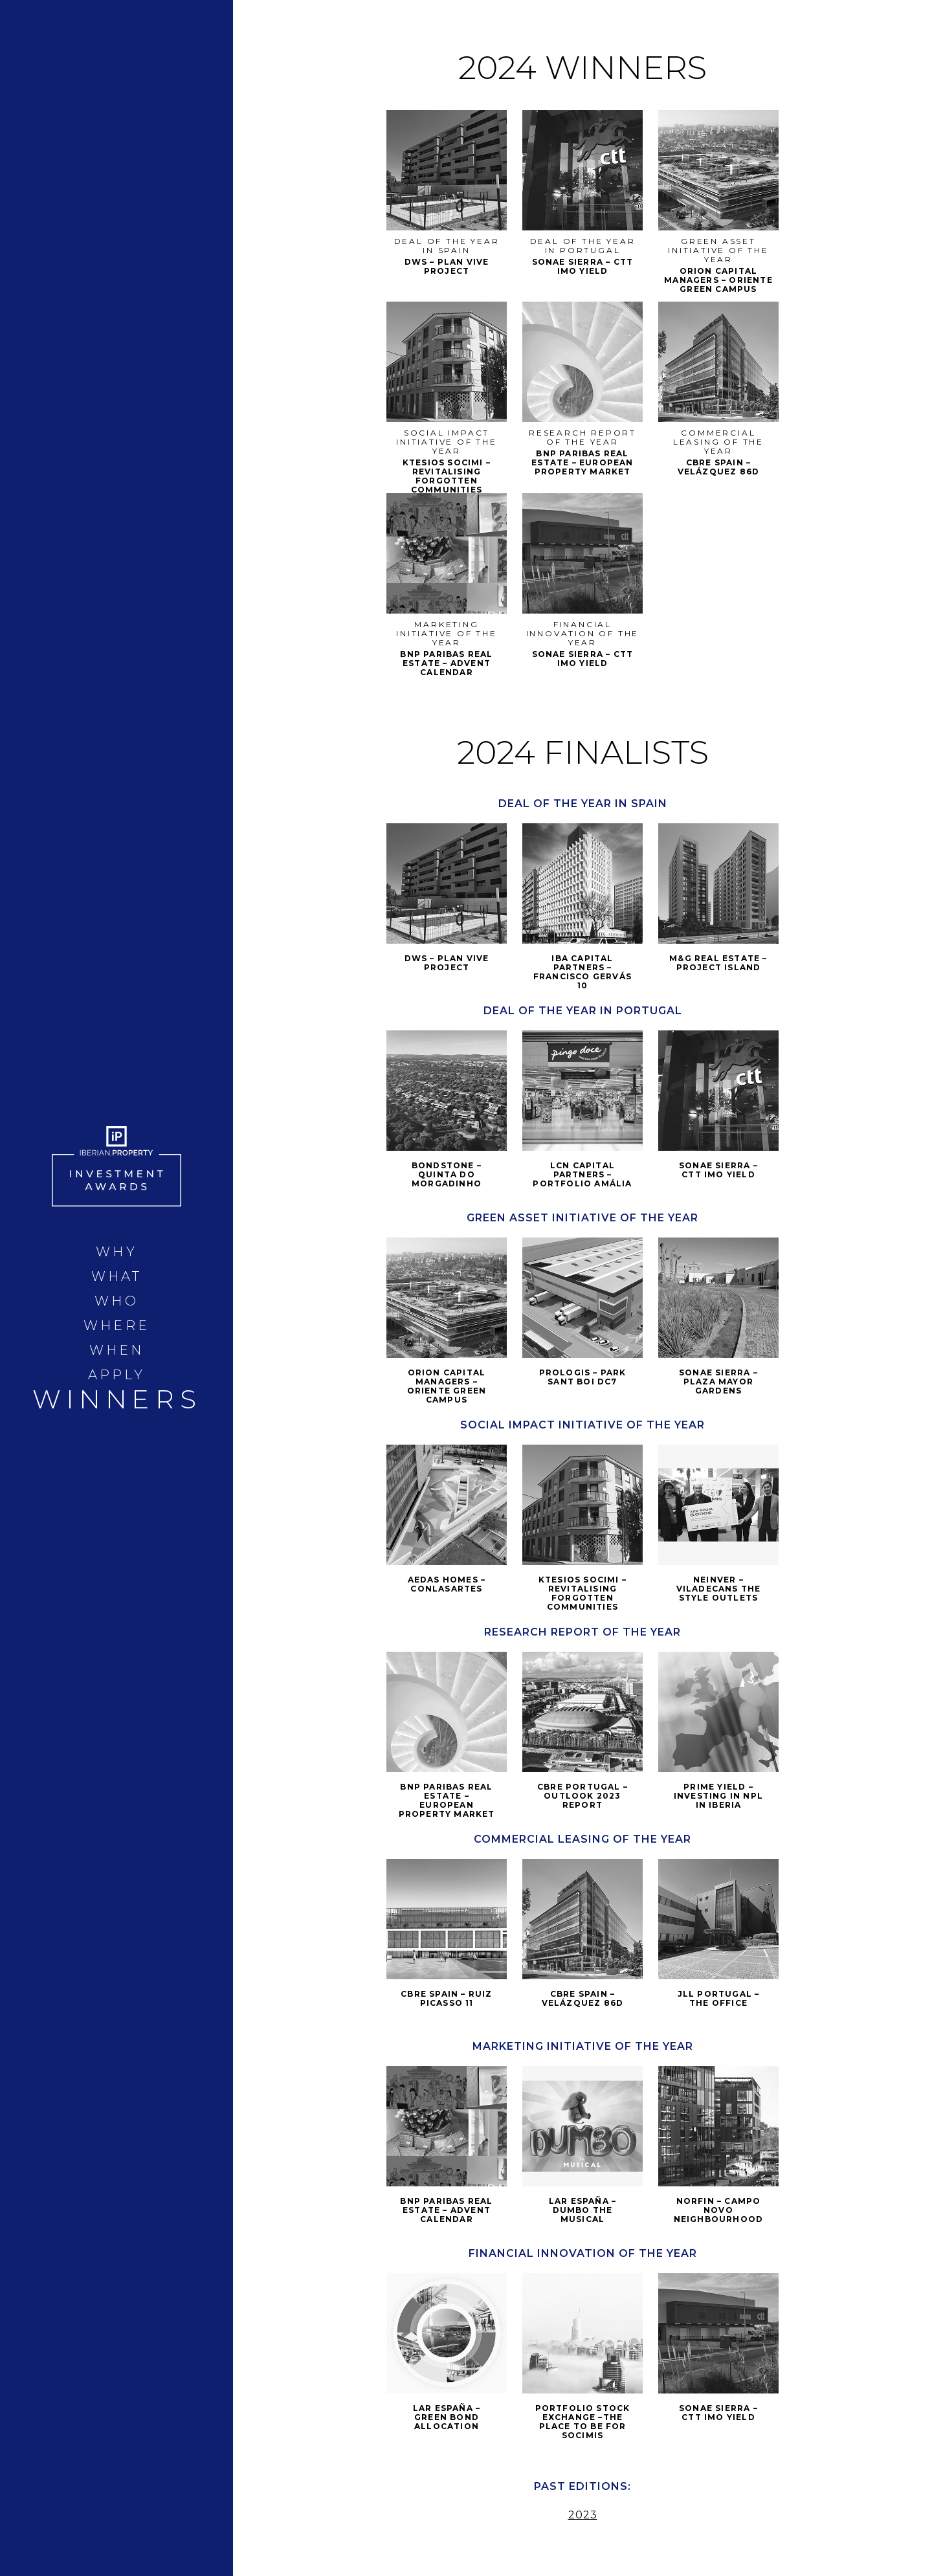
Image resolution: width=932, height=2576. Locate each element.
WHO (116, 1301)
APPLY (117, 1374)
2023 (582, 2515)
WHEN (116, 1350)
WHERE (116, 1325)
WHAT (116, 1276)
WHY (116, 1252)
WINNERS (116, 1399)
